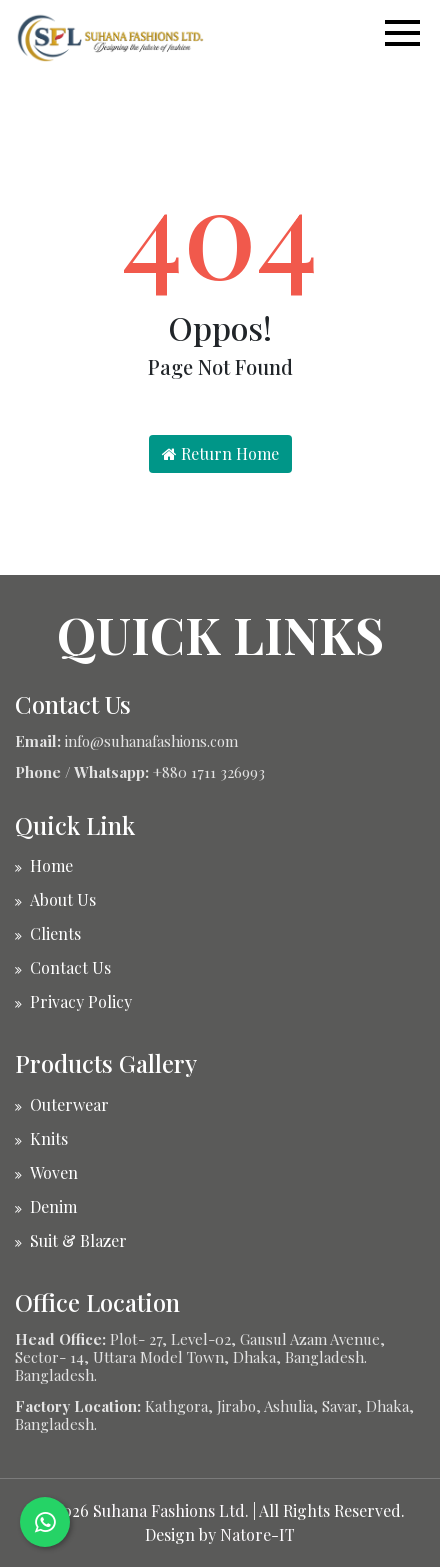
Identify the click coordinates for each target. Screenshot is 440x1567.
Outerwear (69, 1104)
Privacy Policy (81, 1001)
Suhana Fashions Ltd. (171, 1510)
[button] (412, 33)
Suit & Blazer (78, 1240)
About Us (63, 899)
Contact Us (70, 967)
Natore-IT (257, 1534)
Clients (55, 933)
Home (51, 865)
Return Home (220, 453)
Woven (54, 1172)
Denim (53, 1206)
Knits (49, 1138)
